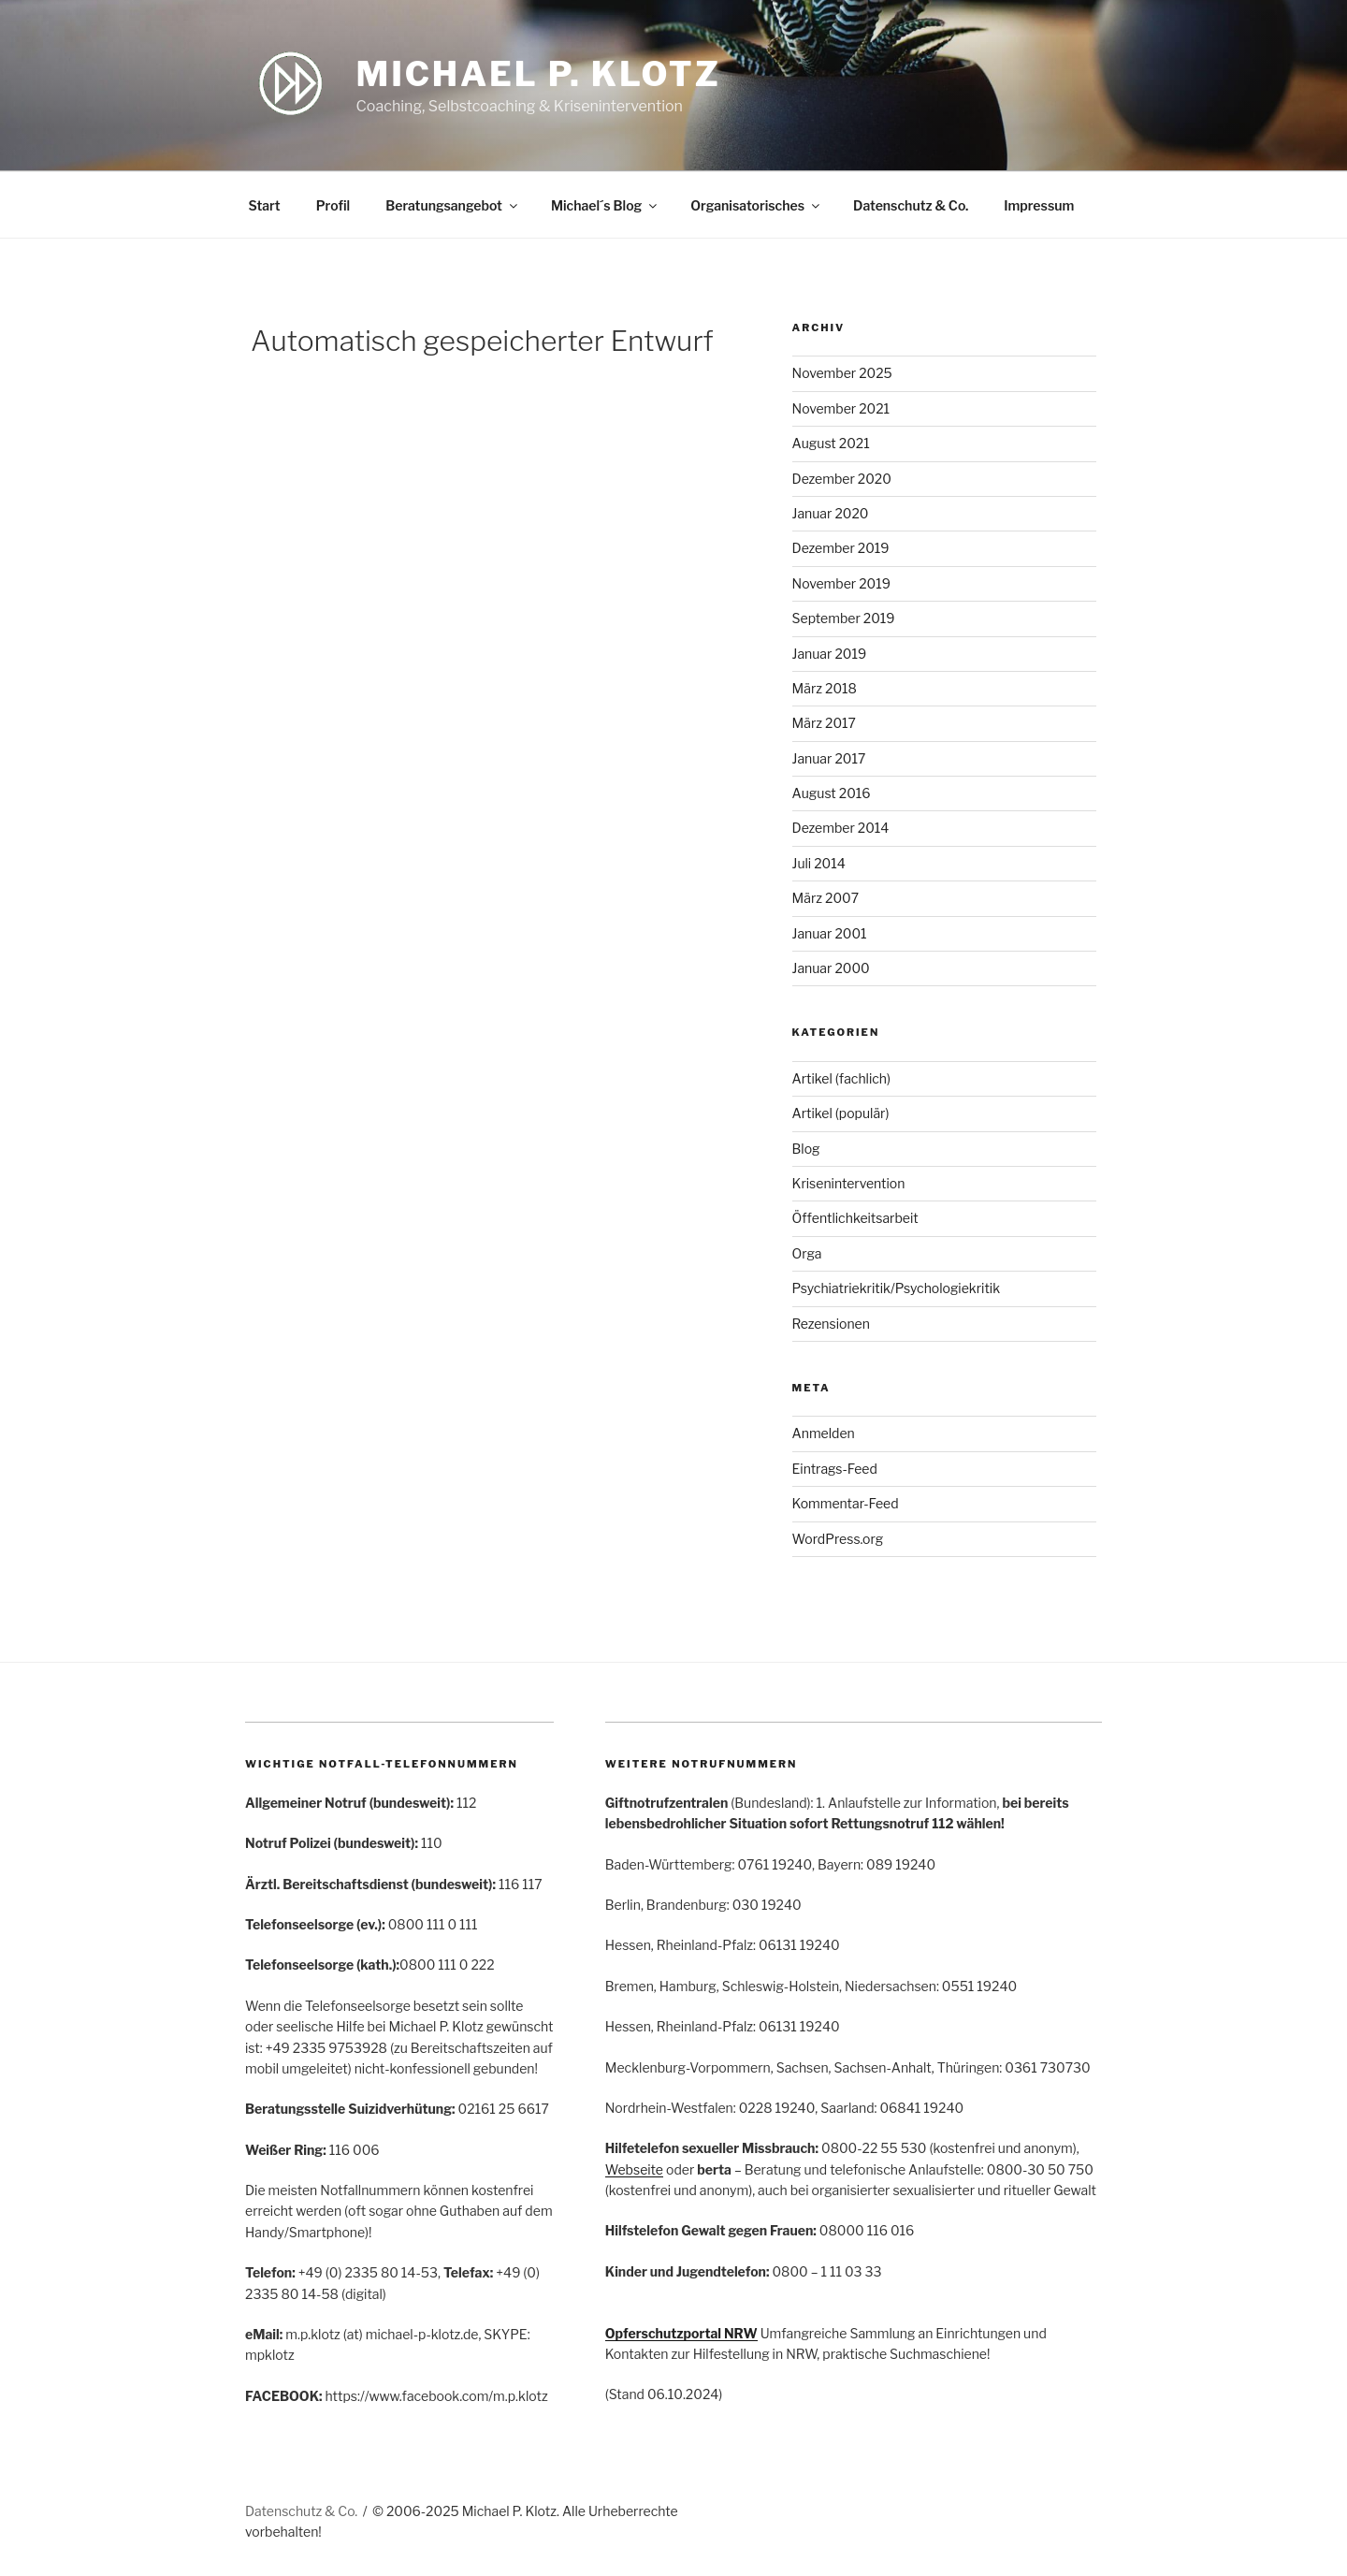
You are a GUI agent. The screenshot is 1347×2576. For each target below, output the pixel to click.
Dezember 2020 (841, 479)
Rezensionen (831, 1324)
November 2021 (841, 408)
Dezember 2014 (841, 828)
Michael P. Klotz (538, 74)
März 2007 (826, 898)
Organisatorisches (756, 205)
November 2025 (842, 373)
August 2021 (831, 443)
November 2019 (841, 583)
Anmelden (823, 1433)
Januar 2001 (829, 933)
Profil (333, 205)
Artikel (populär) (841, 1113)
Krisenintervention (848, 1183)
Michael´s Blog (605, 205)
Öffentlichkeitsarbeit (855, 1218)
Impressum (1039, 205)
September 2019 (843, 618)
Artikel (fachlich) (841, 1078)
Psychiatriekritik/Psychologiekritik (896, 1288)
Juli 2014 (819, 863)
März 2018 (824, 688)
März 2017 (824, 723)
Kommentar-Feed (845, 1503)
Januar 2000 (831, 968)
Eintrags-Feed (834, 1469)
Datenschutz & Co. (910, 205)
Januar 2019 (829, 654)
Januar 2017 (829, 758)
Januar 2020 (830, 513)
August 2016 (831, 793)
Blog (806, 1149)
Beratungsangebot (452, 205)
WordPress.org (838, 1539)
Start (265, 205)
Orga (807, 1253)
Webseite (634, 2169)
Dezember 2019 (841, 548)
